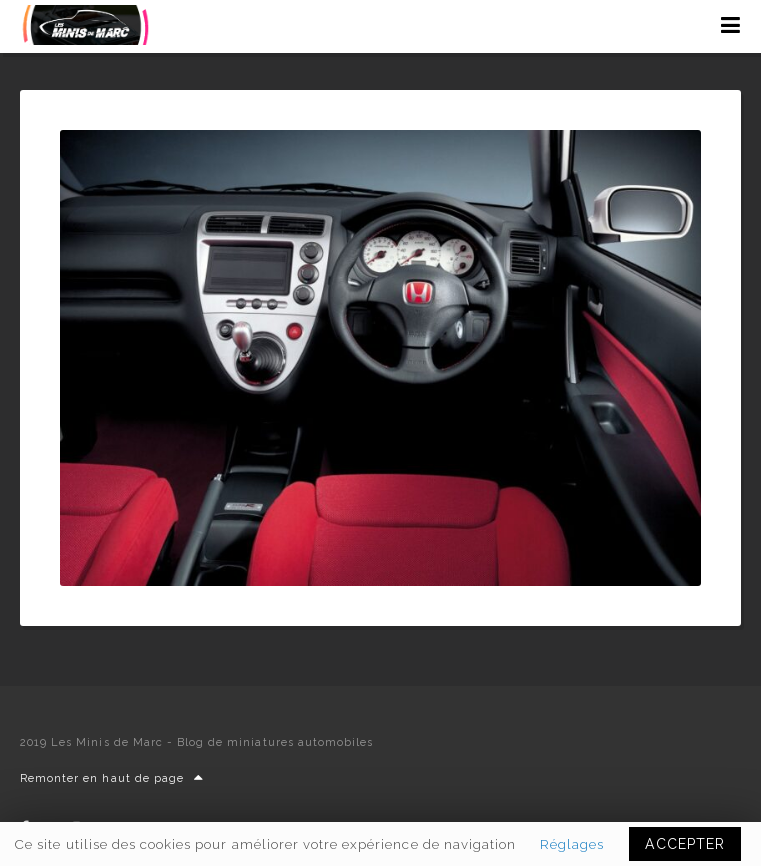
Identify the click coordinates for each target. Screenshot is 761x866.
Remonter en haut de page (112, 778)
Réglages (572, 844)
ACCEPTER (684, 844)
